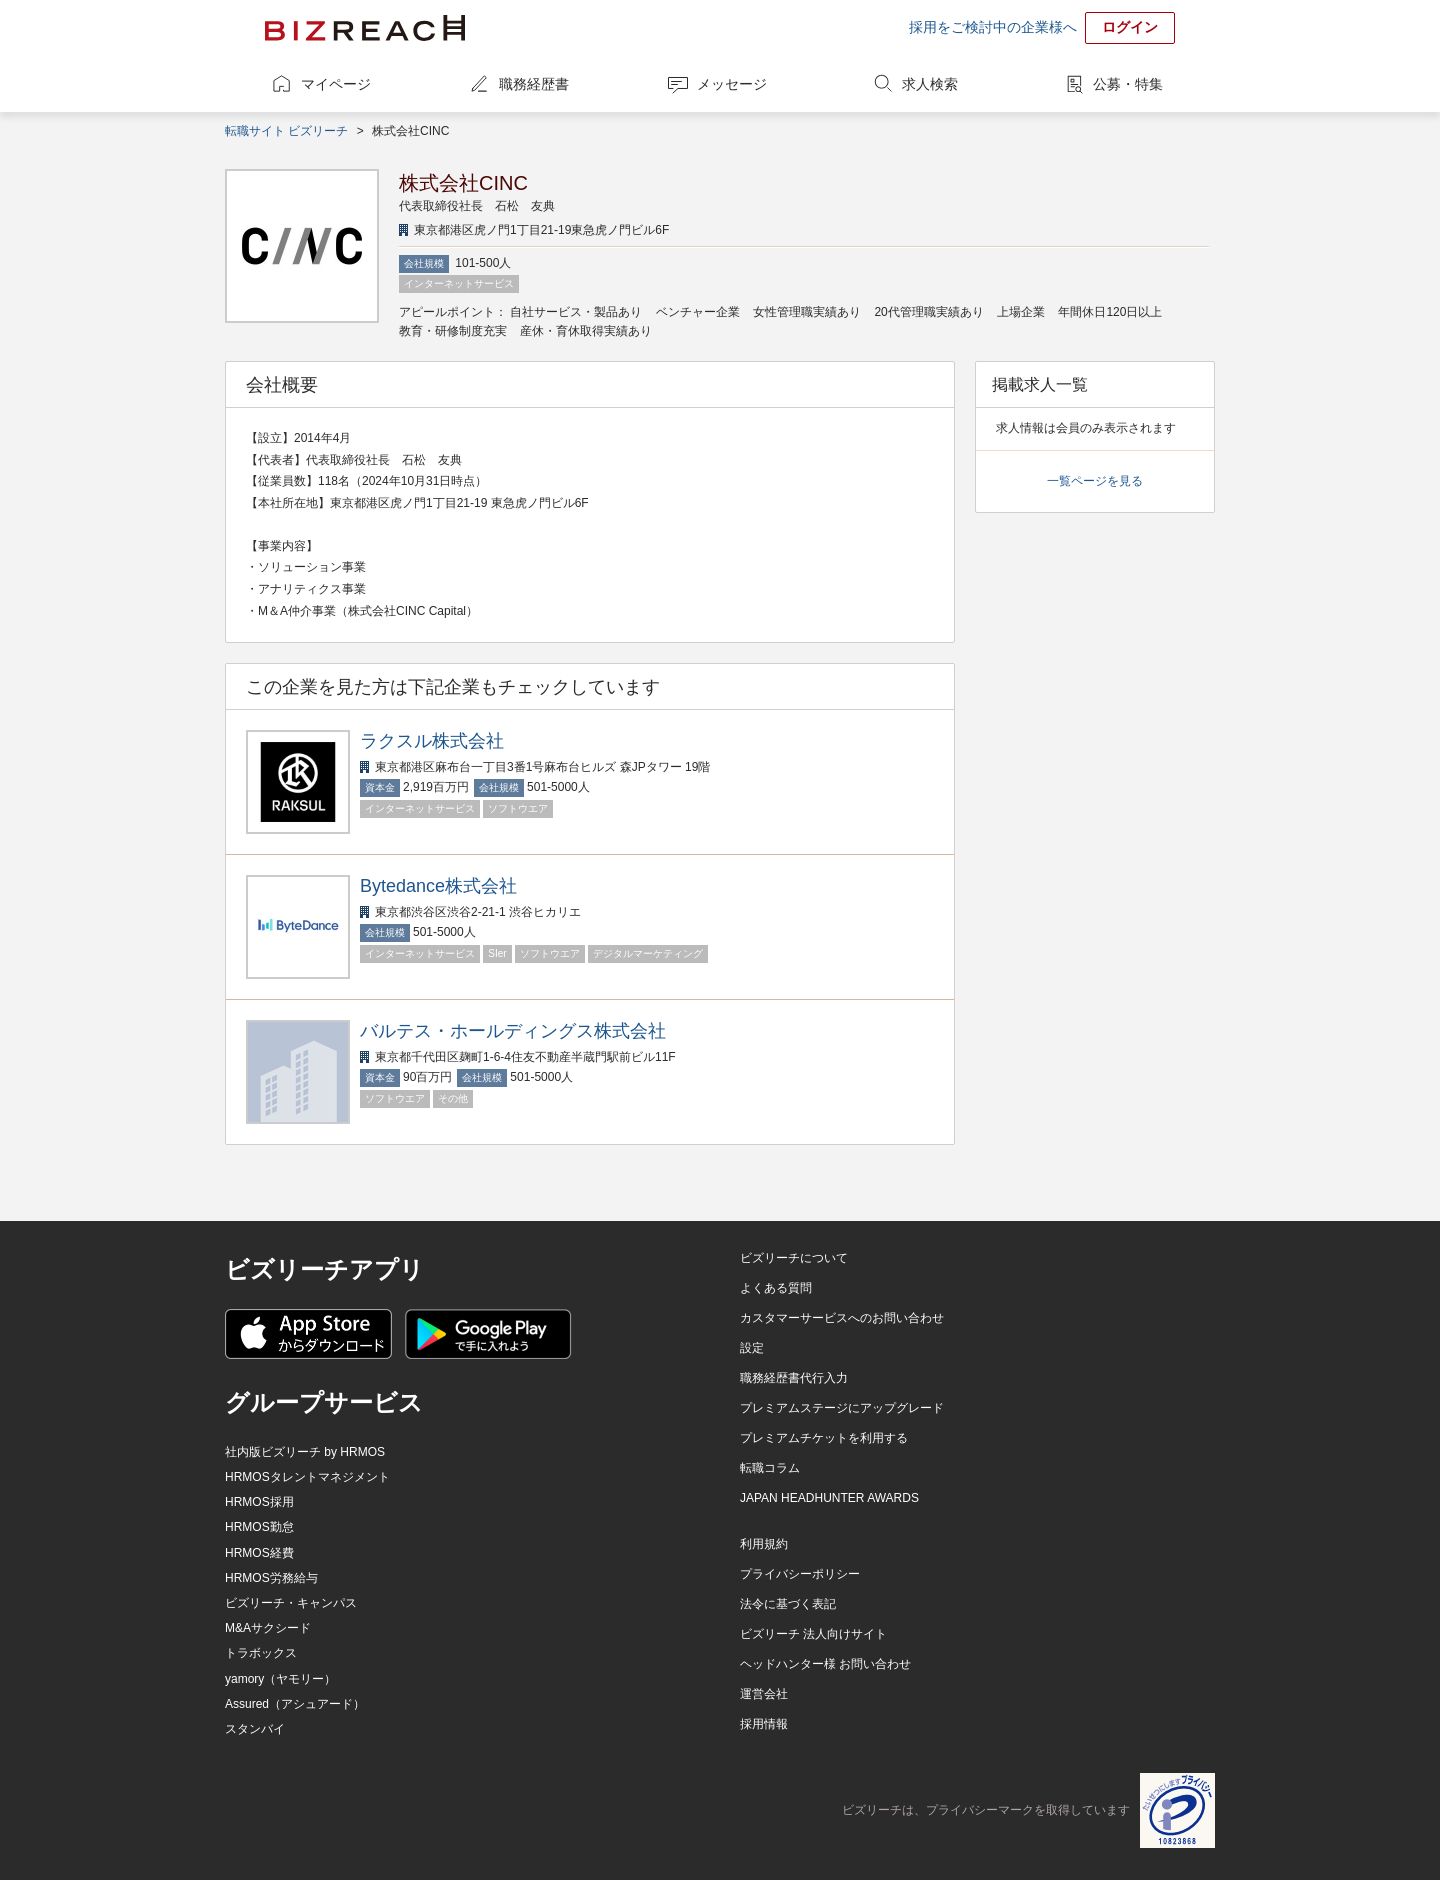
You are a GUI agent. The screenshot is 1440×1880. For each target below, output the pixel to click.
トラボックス (261, 1653)
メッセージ (732, 84)
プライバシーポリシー (800, 1574)
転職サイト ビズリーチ (286, 131)
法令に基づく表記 (788, 1604)
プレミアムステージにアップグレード (842, 1408)
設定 (752, 1348)
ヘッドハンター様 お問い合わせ (825, 1664)
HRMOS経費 (259, 1553)
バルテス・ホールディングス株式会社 (513, 1031)
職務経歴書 (534, 84)
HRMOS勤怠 (259, 1527)
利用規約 (764, 1544)
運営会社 (764, 1694)
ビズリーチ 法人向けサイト (813, 1634)
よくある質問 (776, 1288)
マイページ (336, 84)
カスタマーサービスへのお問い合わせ (842, 1318)
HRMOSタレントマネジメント (307, 1477)
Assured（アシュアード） (295, 1704)
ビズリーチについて (794, 1258)
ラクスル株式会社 (432, 741)
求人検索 (930, 84)
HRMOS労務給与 (271, 1578)
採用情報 (764, 1724)
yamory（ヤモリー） (280, 1679)
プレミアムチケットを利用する (824, 1438)
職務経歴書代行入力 (794, 1378)
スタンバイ (255, 1729)
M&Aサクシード (268, 1628)
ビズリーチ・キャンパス (291, 1603)
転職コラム (770, 1468)
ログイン (1130, 27)
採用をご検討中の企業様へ (993, 27)
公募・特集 (1128, 84)
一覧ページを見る (1095, 481)
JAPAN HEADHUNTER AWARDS (829, 1498)
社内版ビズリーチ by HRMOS (305, 1452)
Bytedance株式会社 (438, 886)
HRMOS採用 (259, 1502)
